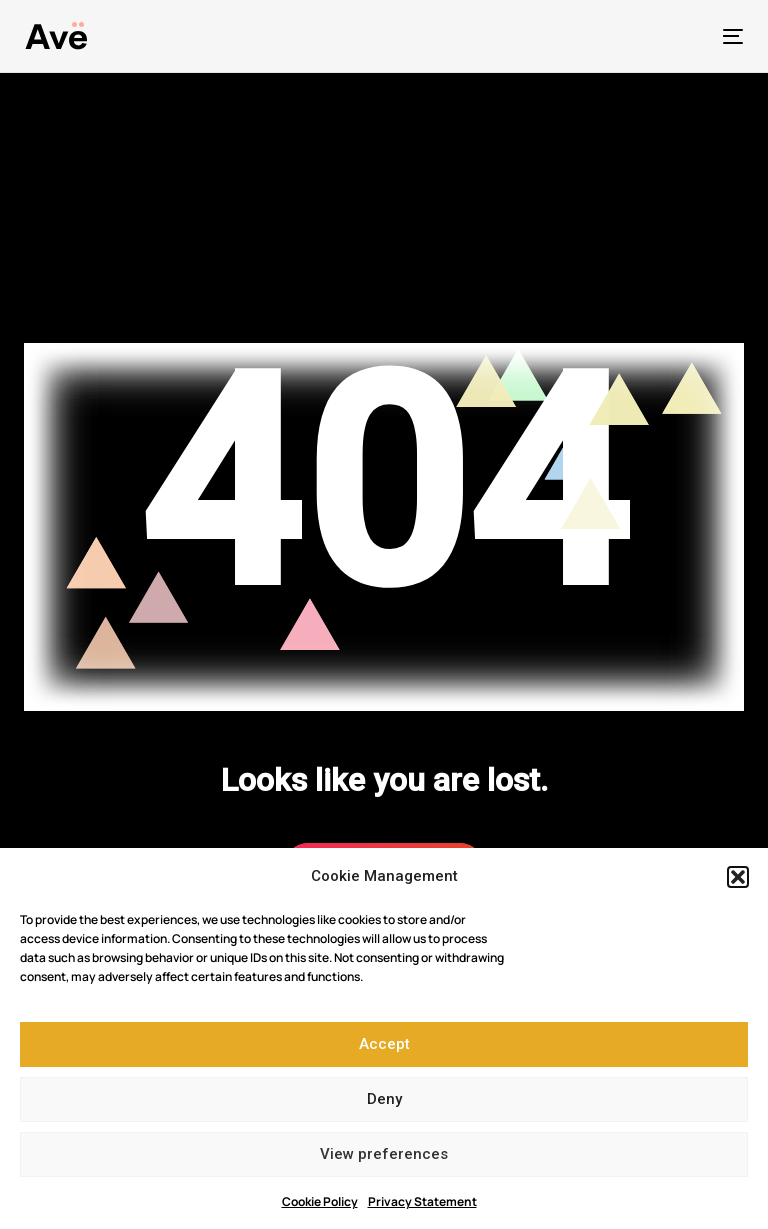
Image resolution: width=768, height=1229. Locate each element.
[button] (738, 877)
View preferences (384, 1154)
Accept (384, 1044)
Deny (384, 1099)
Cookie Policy (320, 1201)
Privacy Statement (422, 1201)
